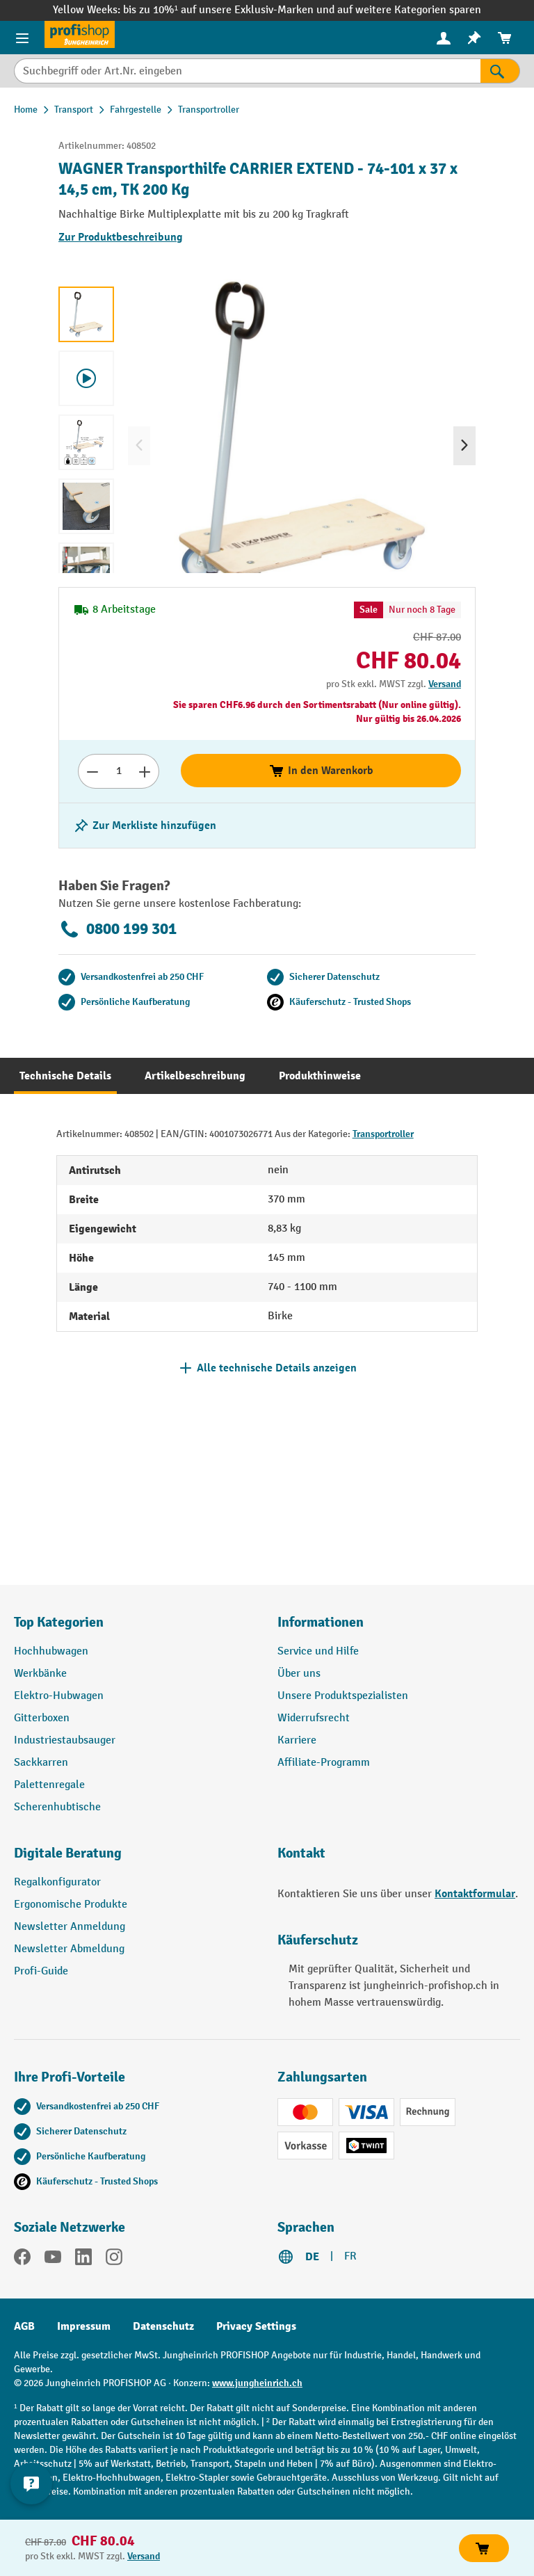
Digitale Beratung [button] (68, 1853)
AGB (24, 2326)
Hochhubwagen (51, 1651)
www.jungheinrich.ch (257, 2383)
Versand (444, 684)
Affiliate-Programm (323, 1762)
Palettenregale (49, 1785)
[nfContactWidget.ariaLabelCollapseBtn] (31, 2483)
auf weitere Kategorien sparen (409, 10)
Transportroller (383, 1134)
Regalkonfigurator (57, 1882)
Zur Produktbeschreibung (120, 237)
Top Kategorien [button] (59, 1622)
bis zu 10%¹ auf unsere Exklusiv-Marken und (230, 10)
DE (312, 2257)
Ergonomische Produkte (70, 1904)
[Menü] (22, 37)
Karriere (296, 1740)
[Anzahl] (118, 771)
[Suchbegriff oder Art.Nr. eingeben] (247, 70)
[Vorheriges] (139, 445)
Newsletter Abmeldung (69, 1949)
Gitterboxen (42, 1718)
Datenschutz (163, 2326)
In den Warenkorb (320, 770)
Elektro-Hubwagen (59, 1695)
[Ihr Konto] (443, 37)
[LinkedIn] (83, 2259)
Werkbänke (40, 1673)
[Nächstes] (464, 445)
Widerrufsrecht (313, 1718)
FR (350, 2256)
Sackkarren (41, 1762)
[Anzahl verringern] (92, 771)
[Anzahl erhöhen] (145, 771)
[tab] (65, 1076)
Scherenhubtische (57, 1807)
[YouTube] (52, 2259)
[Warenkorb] (505, 38)
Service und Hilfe (318, 1651)
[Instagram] (114, 2259)
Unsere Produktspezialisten (342, 1695)
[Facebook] (22, 2259)
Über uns (299, 1673)
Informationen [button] (320, 1622)
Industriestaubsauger (64, 1740)
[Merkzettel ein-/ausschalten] (144, 825)
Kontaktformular (475, 1894)
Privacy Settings (256, 2326)
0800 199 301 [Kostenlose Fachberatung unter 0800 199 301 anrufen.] (117, 929)
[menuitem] (443, 38)
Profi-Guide (41, 1971)
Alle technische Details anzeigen (277, 1368)
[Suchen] (500, 70)
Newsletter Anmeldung (69, 1926)
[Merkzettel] (474, 38)
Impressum (84, 2326)
